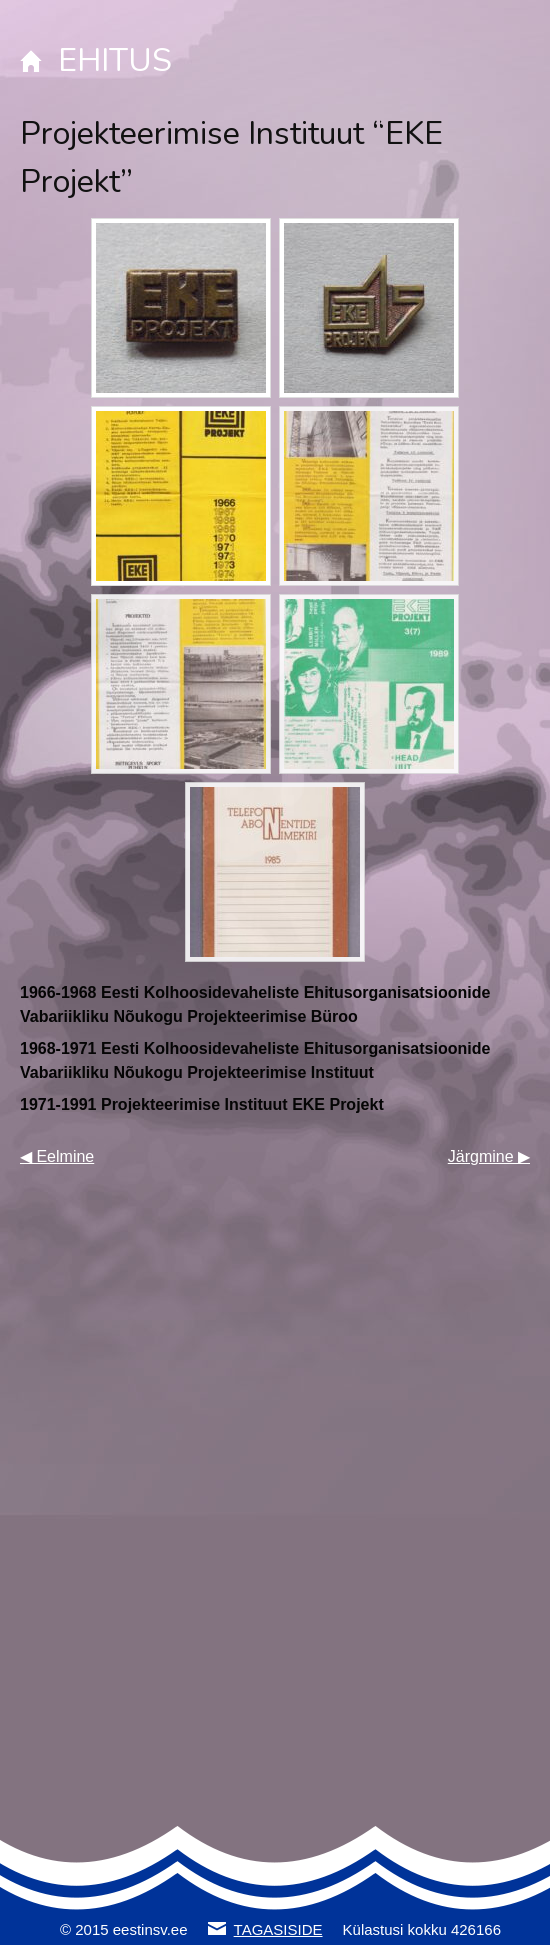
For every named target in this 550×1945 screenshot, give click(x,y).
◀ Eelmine (57, 1156)
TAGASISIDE (278, 1929)
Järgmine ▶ (489, 1156)
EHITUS (115, 60)
